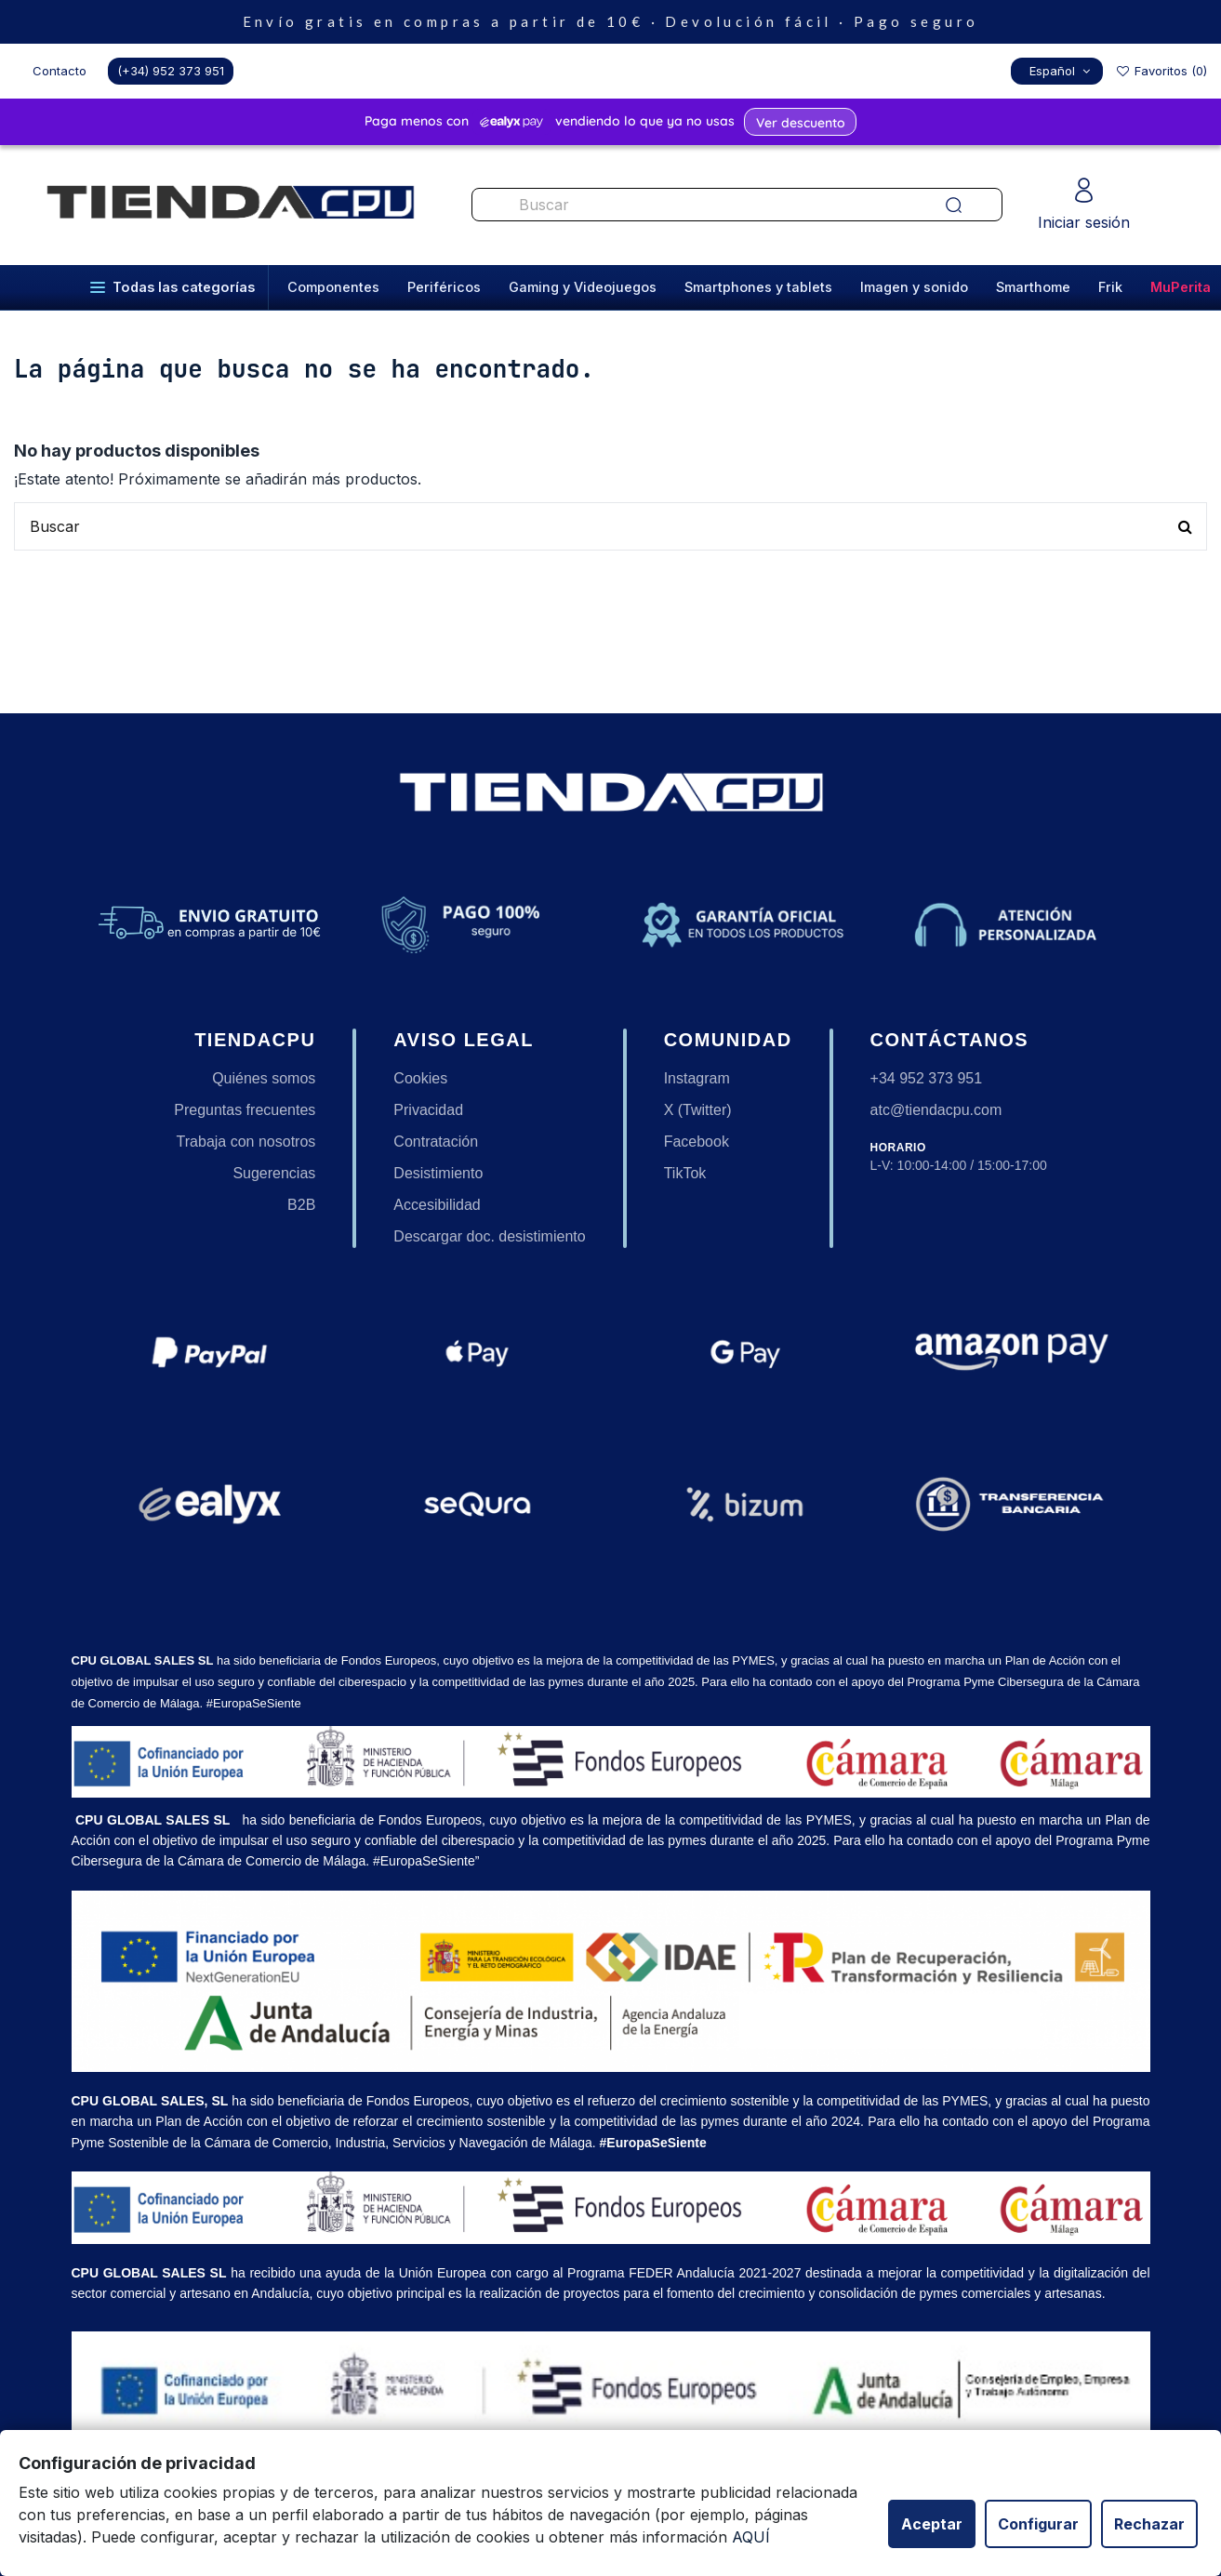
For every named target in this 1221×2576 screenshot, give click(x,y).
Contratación (435, 1141)
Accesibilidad (436, 1205)
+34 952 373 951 (926, 1078)
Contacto (59, 70)
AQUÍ (751, 2537)
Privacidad (428, 1110)
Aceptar (931, 2524)
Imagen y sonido (914, 287)
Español (1062, 70)
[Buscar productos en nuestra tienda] (691, 204)
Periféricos (444, 287)
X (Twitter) (698, 1110)
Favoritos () (1161, 70)
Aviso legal (463, 1039)
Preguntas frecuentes (244, 1110)
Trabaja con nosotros (246, 1141)
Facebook (696, 1141)
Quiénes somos (263, 1078)
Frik (1110, 287)
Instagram (697, 1078)
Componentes (333, 287)
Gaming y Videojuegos (583, 287)
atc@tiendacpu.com (936, 1110)
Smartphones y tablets (758, 287)
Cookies (420, 1078)
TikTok (685, 1173)
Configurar (1038, 2524)
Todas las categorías (172, 287)
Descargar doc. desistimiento (489, 1236)
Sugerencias (273, 1173)
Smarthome (1033, 287)
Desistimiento (438, 1173)
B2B (301, 1205)
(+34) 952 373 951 (170, 70)
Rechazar (1149, 2524)
